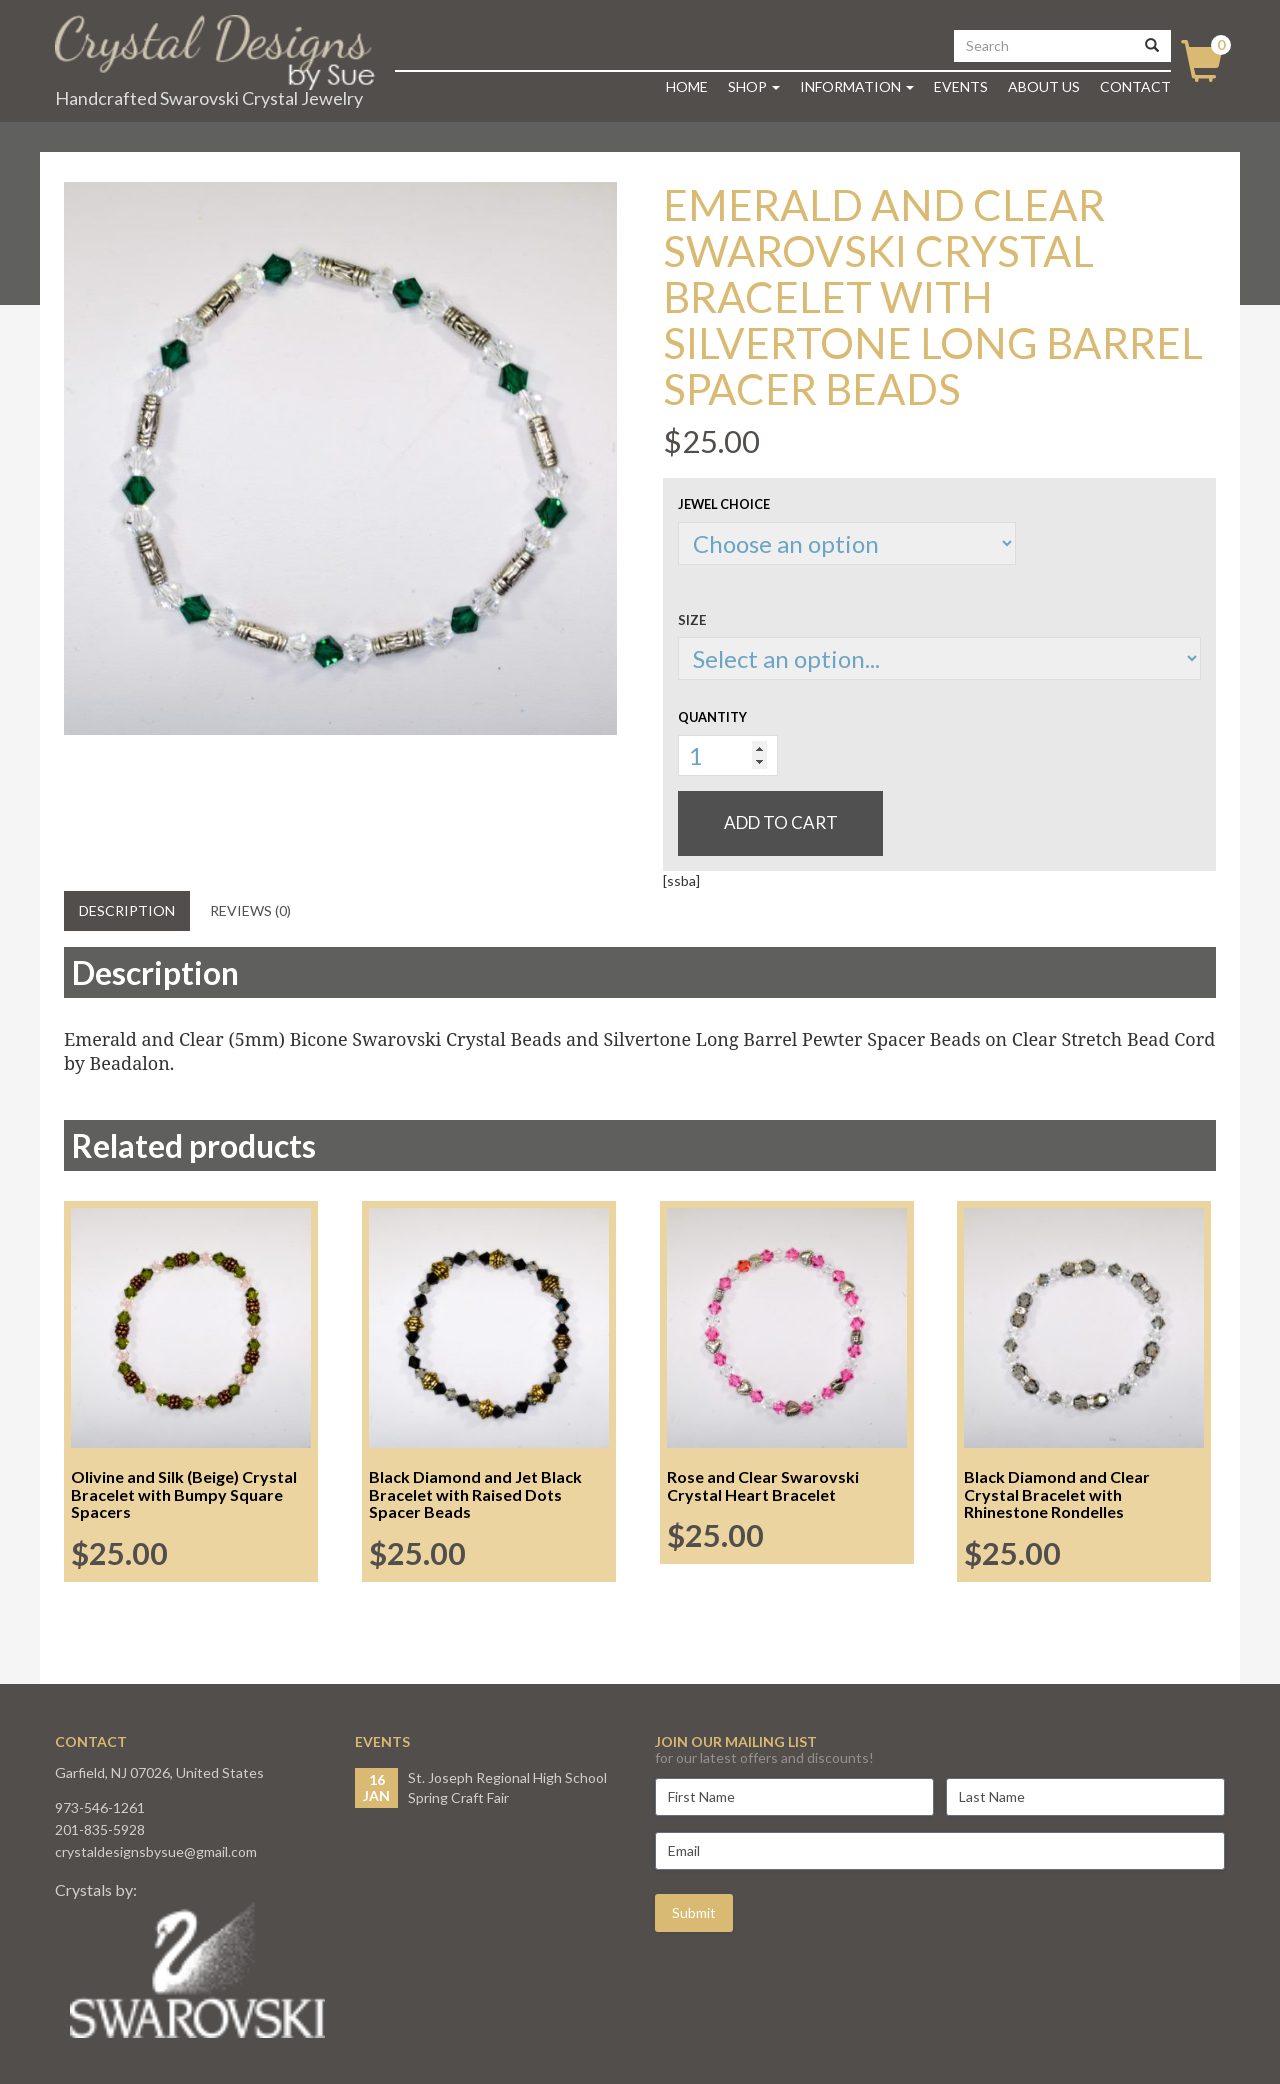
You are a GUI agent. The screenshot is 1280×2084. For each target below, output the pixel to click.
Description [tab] (127, 910)
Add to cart (781, 822)
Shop (754, 86)
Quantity (712, 717)
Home (687, 86)
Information (857, 86)
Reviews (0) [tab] (250, 910)
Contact (1135, 86)
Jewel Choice (724, 504)
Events (961, 86)
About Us (1044, 86)
